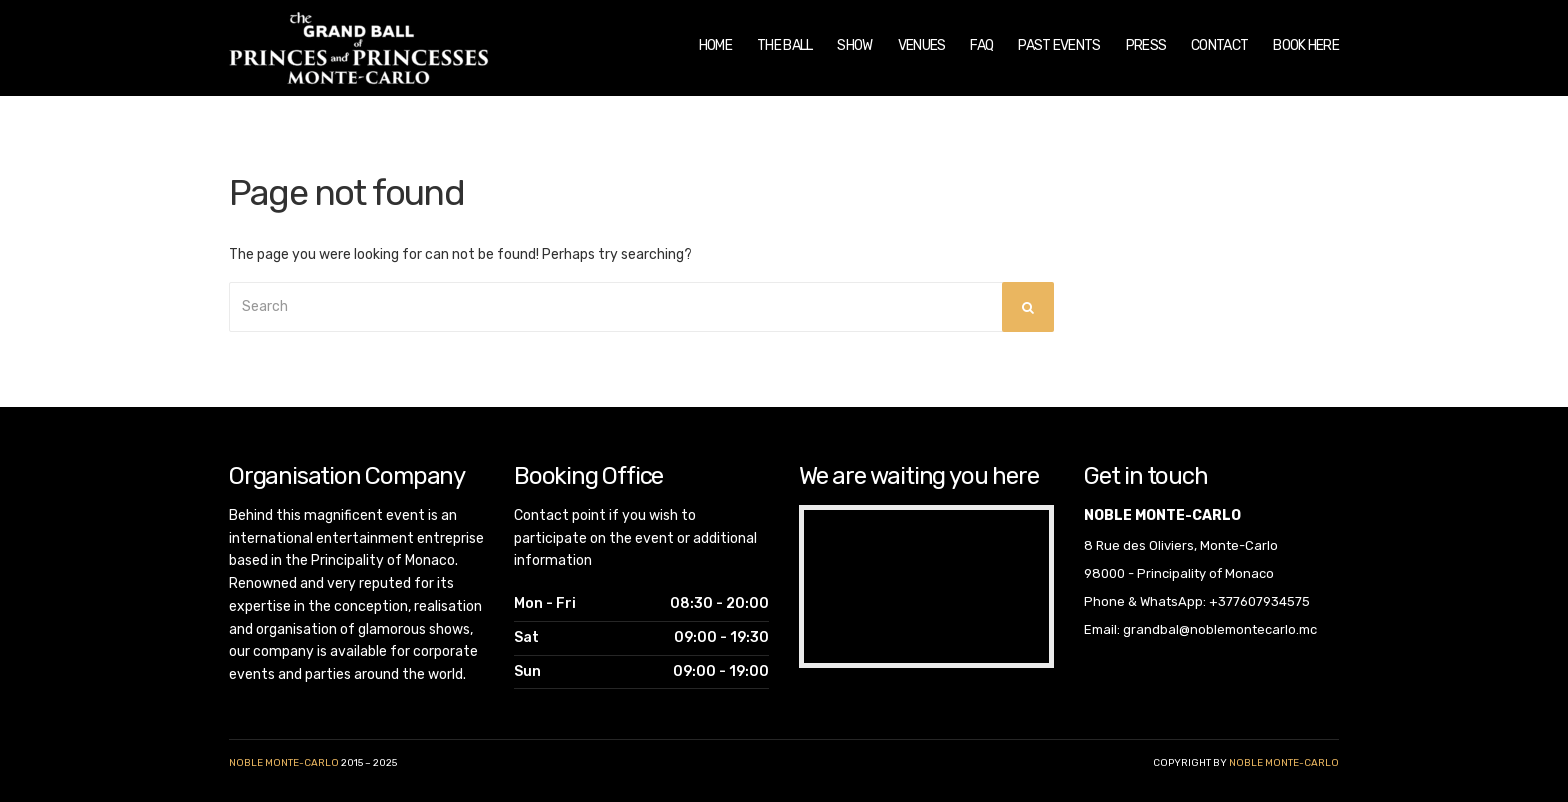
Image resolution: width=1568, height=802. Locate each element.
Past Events (1059, 45)
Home (715, 45)
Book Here (1306, 45)
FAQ (981, 45)
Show (854, 45)
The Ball (784, 45)
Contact (1219, 45)
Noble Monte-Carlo (284, 763)
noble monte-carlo (1284, 763)
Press (1146, 45)
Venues (922, 45)
